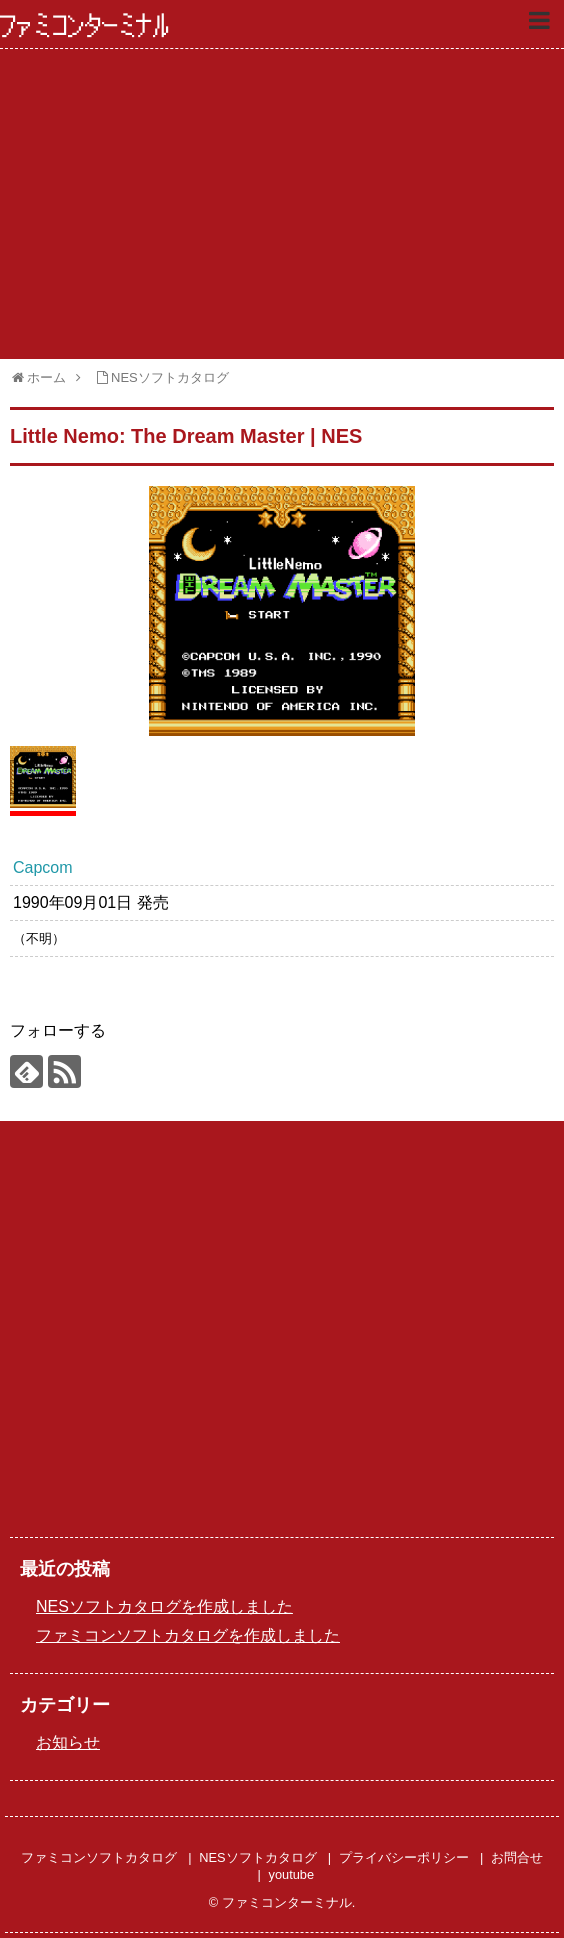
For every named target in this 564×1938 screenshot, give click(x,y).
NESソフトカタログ (257, 1857)
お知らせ (68, 1742)
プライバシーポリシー (404, 1857)
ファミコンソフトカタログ (99, 1857)
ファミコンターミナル (85, 26)
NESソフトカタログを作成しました (164, 1606)
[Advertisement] (282, 204)
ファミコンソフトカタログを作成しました (188, 1635)
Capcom (43, 867)
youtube (292, 1874)
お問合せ (517, 1857)
